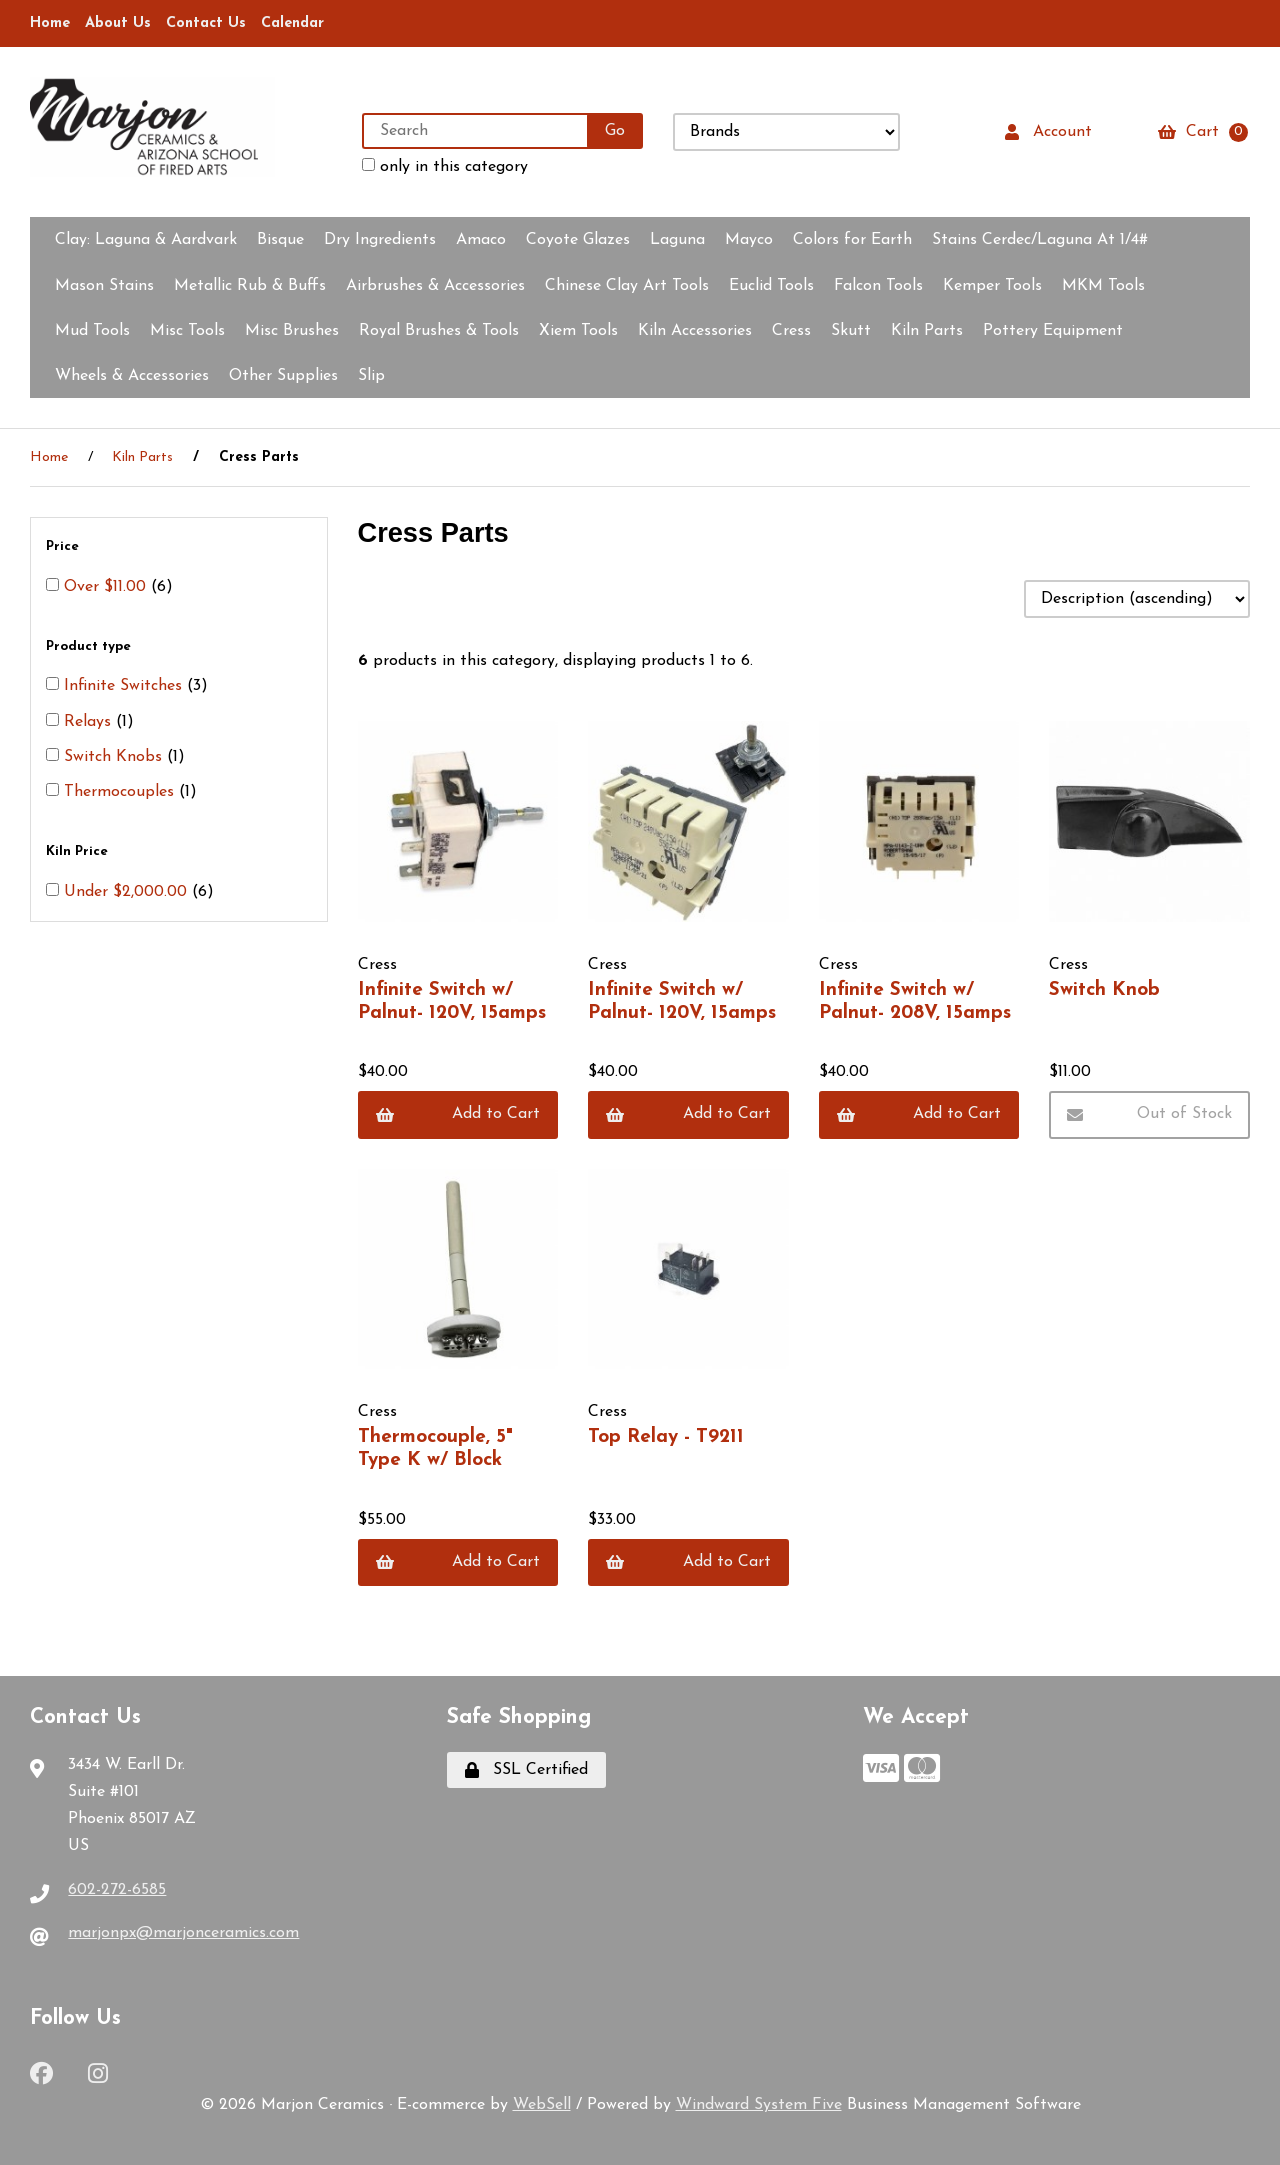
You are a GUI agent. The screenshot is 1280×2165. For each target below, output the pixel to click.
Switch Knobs (115, 757)
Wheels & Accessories (132, 376)
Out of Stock (1149, 1114)
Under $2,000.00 (128, 892)
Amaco (481, 240)
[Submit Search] (615, 131)
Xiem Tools (578, 331)
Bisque (280, 240)
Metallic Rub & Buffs (250, 286)
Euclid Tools (771, 286)
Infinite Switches (125, 686)
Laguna (677, 240)
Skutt (851, 331)
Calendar (292, 23)
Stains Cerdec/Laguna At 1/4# (1040, 240)
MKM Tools (1103, 286)
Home (50, 23)
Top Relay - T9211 (666, 1437)
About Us (118, 23)
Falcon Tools (878, 286)
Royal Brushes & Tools (439, 331)
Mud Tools (92, 331)
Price (64, 546)
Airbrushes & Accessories (435, 286)
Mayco (749, 240)
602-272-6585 (117, 1890)
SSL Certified (526, 1770)
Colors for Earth (852, 240)
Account (1048, 132)
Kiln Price (79, 851)
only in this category (445, 166)
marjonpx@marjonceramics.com (183, 1933)
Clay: (146, 240)
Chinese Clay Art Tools (627, 286)
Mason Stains (104, 286)
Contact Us (206, 23)
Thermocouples (121, 792)
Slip (371, 376)
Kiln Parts (927, 331)
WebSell (542, 2105)
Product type (90, 646)
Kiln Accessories (695, 331)
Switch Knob (1104, 990)
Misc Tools (187, 331)
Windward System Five (759, 2105)
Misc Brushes (292, 331)
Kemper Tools (992, 286)
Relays (90, 722)
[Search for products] (476, 131)
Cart (1203, 132)
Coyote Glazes (578, 240)
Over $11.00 (107, 587)
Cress (791, 331)
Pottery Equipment (1053, 331)
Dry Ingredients (380, 240)
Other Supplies (283, 376)
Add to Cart (458, 1114)
